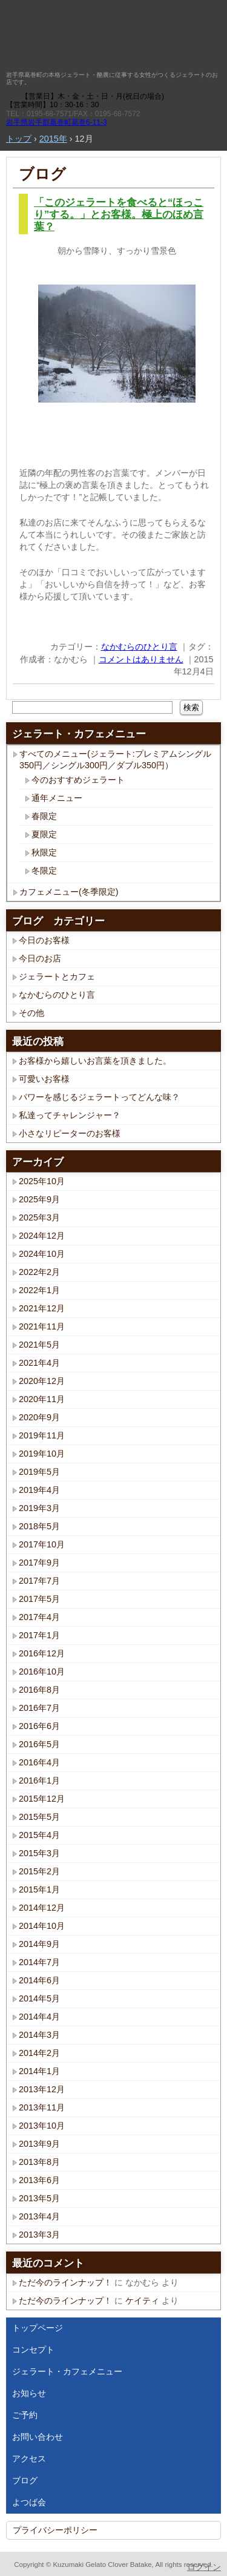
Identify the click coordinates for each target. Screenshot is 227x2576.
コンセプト (33, 2349)
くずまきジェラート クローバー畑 (104, 36)
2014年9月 (39, 1944)
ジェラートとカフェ (57, 976)
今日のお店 (40, 958)
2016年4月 (39, 1762)
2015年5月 (39, 1817)
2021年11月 (42, 1326)
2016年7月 (39, 1708)
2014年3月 (39, 2035)
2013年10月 (42, 2125)
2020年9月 (39, 1417)
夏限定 (44, 834)
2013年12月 (42, 2089)
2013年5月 (39, 2198)
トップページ (37, 2328)
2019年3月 (39, 1508)
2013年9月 (39, 2144)
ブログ (42, 174)
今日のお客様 (44, 940)
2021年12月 (42, 1308)
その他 (31, 1013)
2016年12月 (42, 1653)
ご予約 (25, 2415)
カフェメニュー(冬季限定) (69, 892)
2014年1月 (39, 2071)
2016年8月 (39, 1690)
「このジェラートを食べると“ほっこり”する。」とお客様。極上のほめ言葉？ (118, 214)
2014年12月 (42, 1907)
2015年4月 (39, 1835)
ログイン (204, 2567)
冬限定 (44, 870)
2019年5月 (39, 1472)
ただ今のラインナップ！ (65, 2282)
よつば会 (29, 2502)
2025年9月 (39, 1199)
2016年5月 (39, 1744)
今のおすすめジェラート (78, 780)
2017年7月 (39, 1581)
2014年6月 (39, 1980)
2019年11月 (42, 1435)
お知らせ (29, 2393)
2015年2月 (39, 1871)
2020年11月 (42, 1399)
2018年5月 (39, 1526)
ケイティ (142, 2300)
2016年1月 (39, 1780)
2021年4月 (39, 1363)
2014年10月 (42, 1926)
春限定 (44, 816)
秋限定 (44, 852)
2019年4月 (39, 1490)
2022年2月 (39, 1272)
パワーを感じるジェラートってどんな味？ (99, 1097)
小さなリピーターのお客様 (69, 1133)
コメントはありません (141, 659)
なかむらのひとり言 (139, 646)
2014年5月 (39, 1998)
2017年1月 (39, 1635)
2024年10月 (42, 1254)
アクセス (29, 2458)
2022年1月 (39, 1290)
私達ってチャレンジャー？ (69, 1115)
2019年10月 (42, 1453)
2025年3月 (39, 1217)
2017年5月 (39, 1599)
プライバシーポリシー (55, 2530)
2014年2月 (39, 2053)
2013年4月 (39, 2216)
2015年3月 (39, 1853)
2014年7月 (39, 1962)
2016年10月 (42, 1671)
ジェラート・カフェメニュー (67, 2371)
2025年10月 (42, 1181)
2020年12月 (42, 1381)
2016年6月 (39, 1726)
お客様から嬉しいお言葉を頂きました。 (95, 1061)
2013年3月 (39, 2234)
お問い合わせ (37, 2437)
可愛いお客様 (44, 1079)
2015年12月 (42, 1799)
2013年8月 (39, 2162)
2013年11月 (42, 2107)
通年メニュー (56, 798)
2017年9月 (39, 1562)
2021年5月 (39, 1344)
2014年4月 (39, 2016)
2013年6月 (39, 2180)
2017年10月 (42, 1544)
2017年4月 (39, 1617)
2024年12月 (42, 1235)
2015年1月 (39, 1889)
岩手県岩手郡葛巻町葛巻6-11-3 (56, 122)
